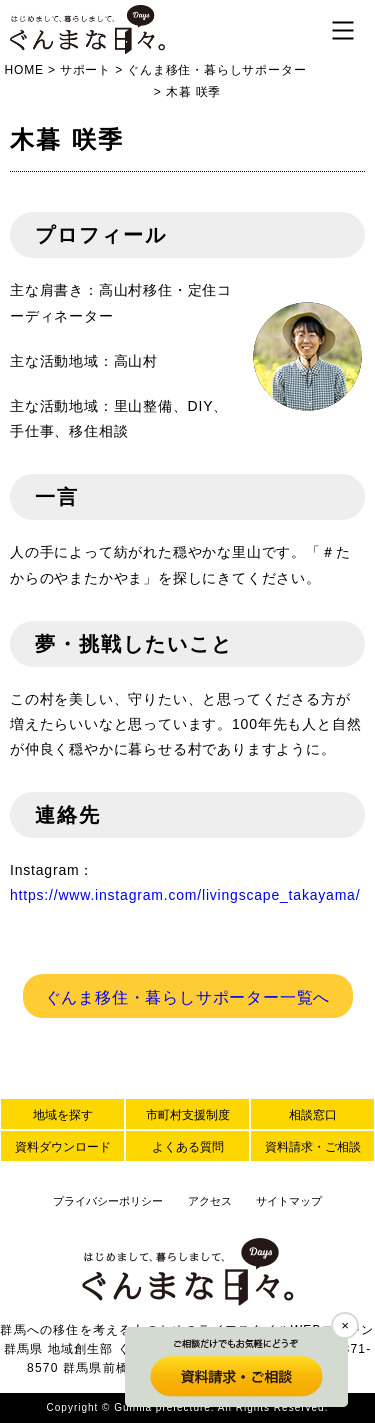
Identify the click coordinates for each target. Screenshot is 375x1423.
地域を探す (63, 1115)
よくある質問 (188, 1147)
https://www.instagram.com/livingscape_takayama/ (185, 895)
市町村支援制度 (188, 1115)
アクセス (210, 1201)
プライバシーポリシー (108, 1201)
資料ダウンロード (63, 1147)
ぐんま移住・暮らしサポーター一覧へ (188, 997)
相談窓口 (313, 1115)
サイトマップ (289, 1201)
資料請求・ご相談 (313, 1147)
